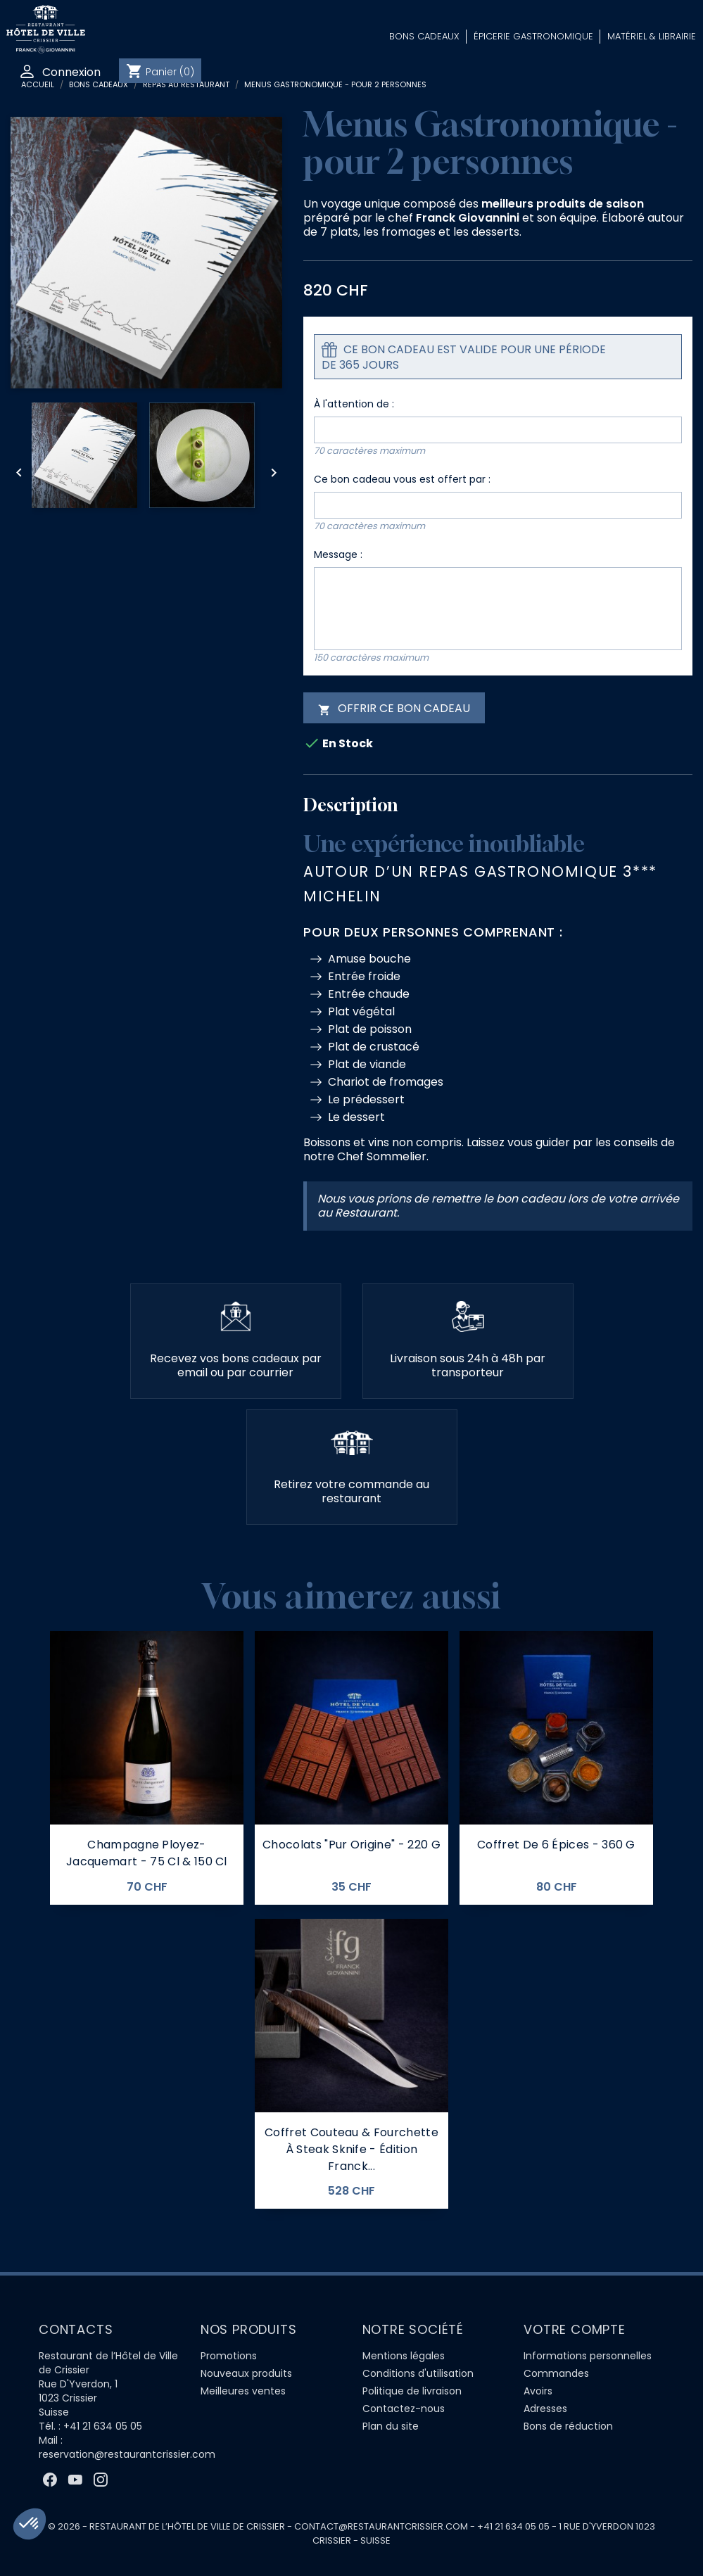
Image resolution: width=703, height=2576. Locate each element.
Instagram (100, 2479)
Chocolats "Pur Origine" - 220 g (351, 1844)
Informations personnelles (588, 2356)
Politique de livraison (412, 2391)
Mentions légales (403, 2356)
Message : (338, 554)
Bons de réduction (568, 2426)
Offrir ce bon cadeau (394, 708)
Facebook (50, 2479)
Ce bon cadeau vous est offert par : (402, 479)
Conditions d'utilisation (418, 2373)
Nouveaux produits (246, 2373)
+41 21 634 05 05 (102, 2426)
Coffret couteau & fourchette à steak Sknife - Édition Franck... (351, 2149)
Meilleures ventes (243, 2391)
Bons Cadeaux (424, 36)
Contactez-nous (403, 2408)
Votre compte (575, 2329)
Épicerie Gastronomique (533, 36)
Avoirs (538, 2391)
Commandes (556, 2373)
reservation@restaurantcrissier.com (127, 2454)
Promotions (229, 2356)
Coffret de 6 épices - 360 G (556, 1844)
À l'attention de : (354, 404)
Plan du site (390, 2426)
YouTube (75, 2479)
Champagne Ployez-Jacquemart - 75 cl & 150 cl (146, 1853)
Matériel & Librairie (651, 36)
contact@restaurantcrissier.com (381, 2526)
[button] (29, 2524)
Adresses (545, 2408)
